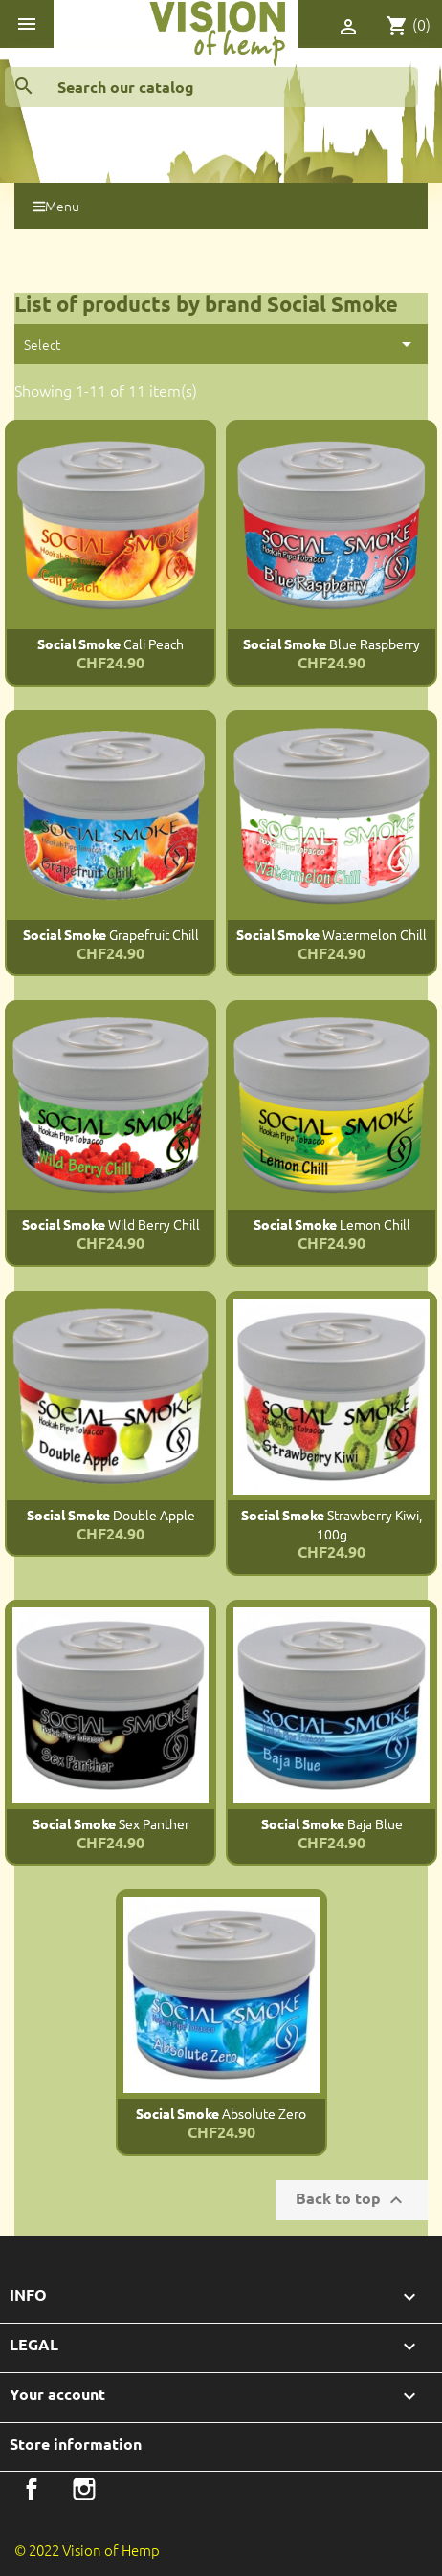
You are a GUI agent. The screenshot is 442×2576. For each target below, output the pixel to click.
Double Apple (111, 1514)
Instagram (84, 2489)
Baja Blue (332, 1823)
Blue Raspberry (331, 643)
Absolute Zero (221, 2113)
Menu (56, 205)
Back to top (352, 2200)
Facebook (31, 2489)
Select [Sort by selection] (221, 344)
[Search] (211, 87)
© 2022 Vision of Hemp (87, 2550)
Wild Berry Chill (111, 1223)
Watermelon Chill (331, 934)
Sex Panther (111, 1823)
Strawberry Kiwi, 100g (331, 1524)
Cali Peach (110, 643)
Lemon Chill (332, 1223)
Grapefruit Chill (111, 934)
